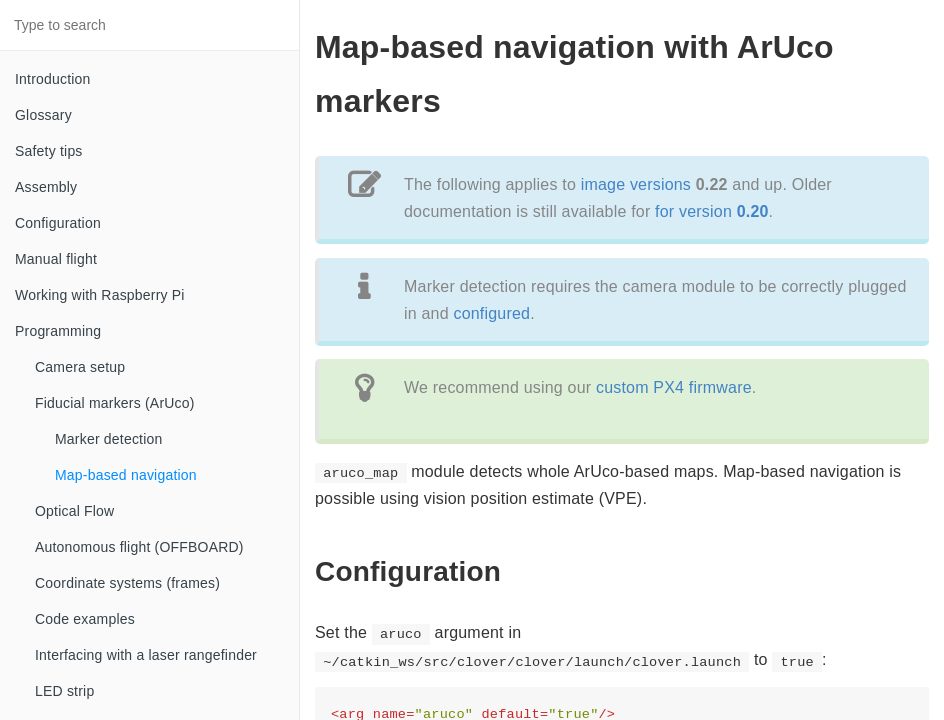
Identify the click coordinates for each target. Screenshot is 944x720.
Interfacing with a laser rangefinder (146, 655)
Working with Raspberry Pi (100, 295)
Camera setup (80, 367)
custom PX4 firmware (674, 387)
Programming (58, 331)
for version (712, 211)
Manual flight (56, 259)
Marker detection (108, 439)
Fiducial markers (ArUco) (115, 403)
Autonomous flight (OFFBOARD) (139, 547)
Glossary (43, 115)
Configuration (58, 223)
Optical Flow (74, 511)
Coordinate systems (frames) (127, 583)
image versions (636, 184)
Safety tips (49, 151)
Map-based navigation (126, 475)
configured (491, 313)
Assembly (46, 187)
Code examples (85, 619)
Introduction (53, 79)
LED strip (64, 691)
